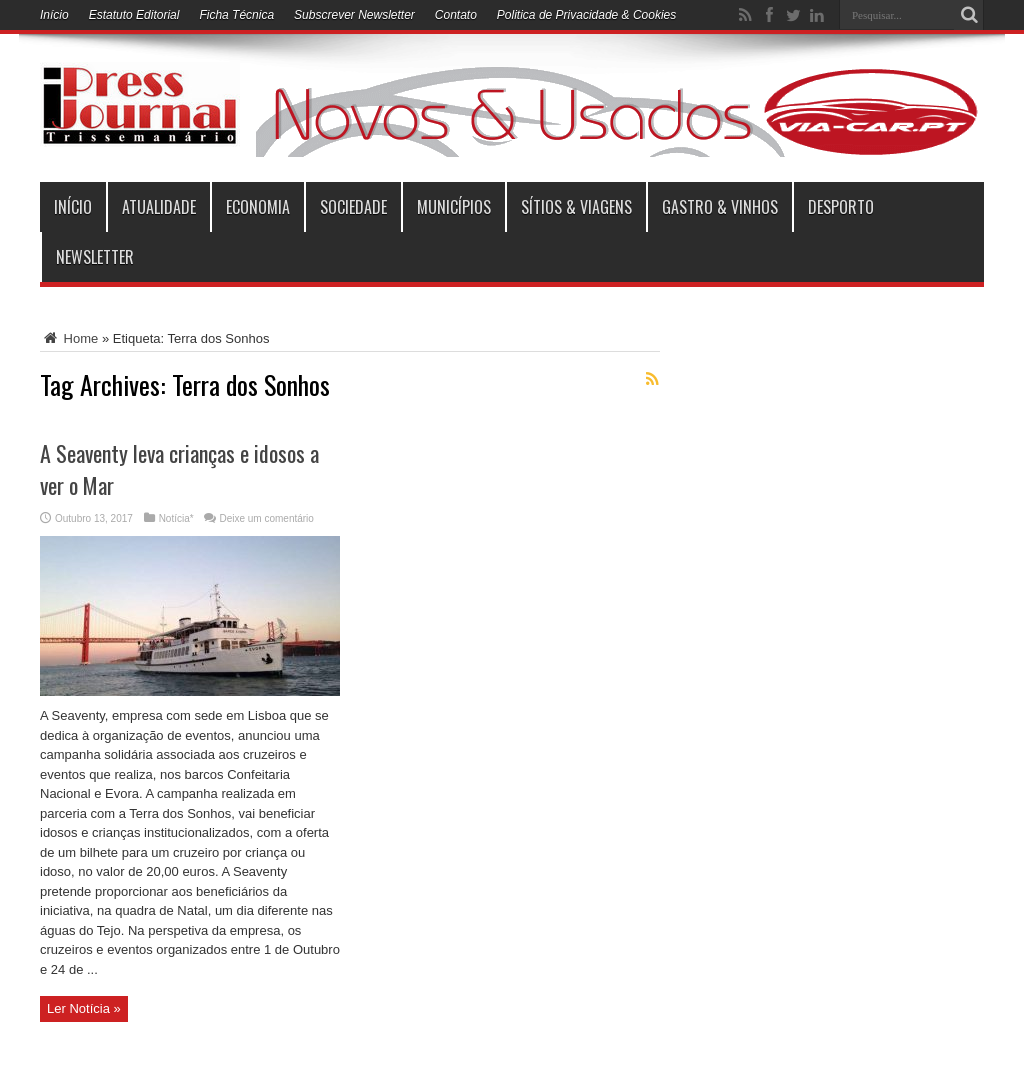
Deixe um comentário (266, 518)
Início (54, 15)
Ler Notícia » (84, 1008)
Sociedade (353, 207)
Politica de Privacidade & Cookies (586, 15)
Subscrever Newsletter (354, 15)
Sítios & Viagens (576, 207)
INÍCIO (73, 207)
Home (69, 338)
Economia (258, 207)
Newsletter (95, 257)
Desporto (841, 207)
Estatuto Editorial (134, 15)
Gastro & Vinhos (720, 207)
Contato (456, 15)
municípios (454, 207)
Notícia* (176, 518)
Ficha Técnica (236, 15)
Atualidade (159, 207)
